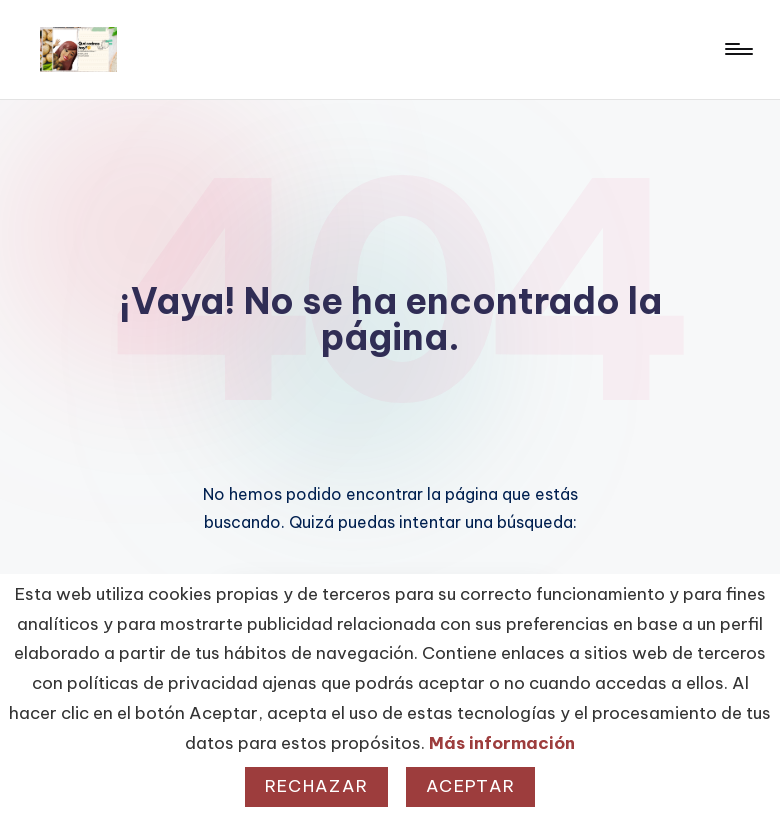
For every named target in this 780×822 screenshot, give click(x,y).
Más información (502, 743)
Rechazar (316, 786)
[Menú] (737, 49)
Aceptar (470, 786)
